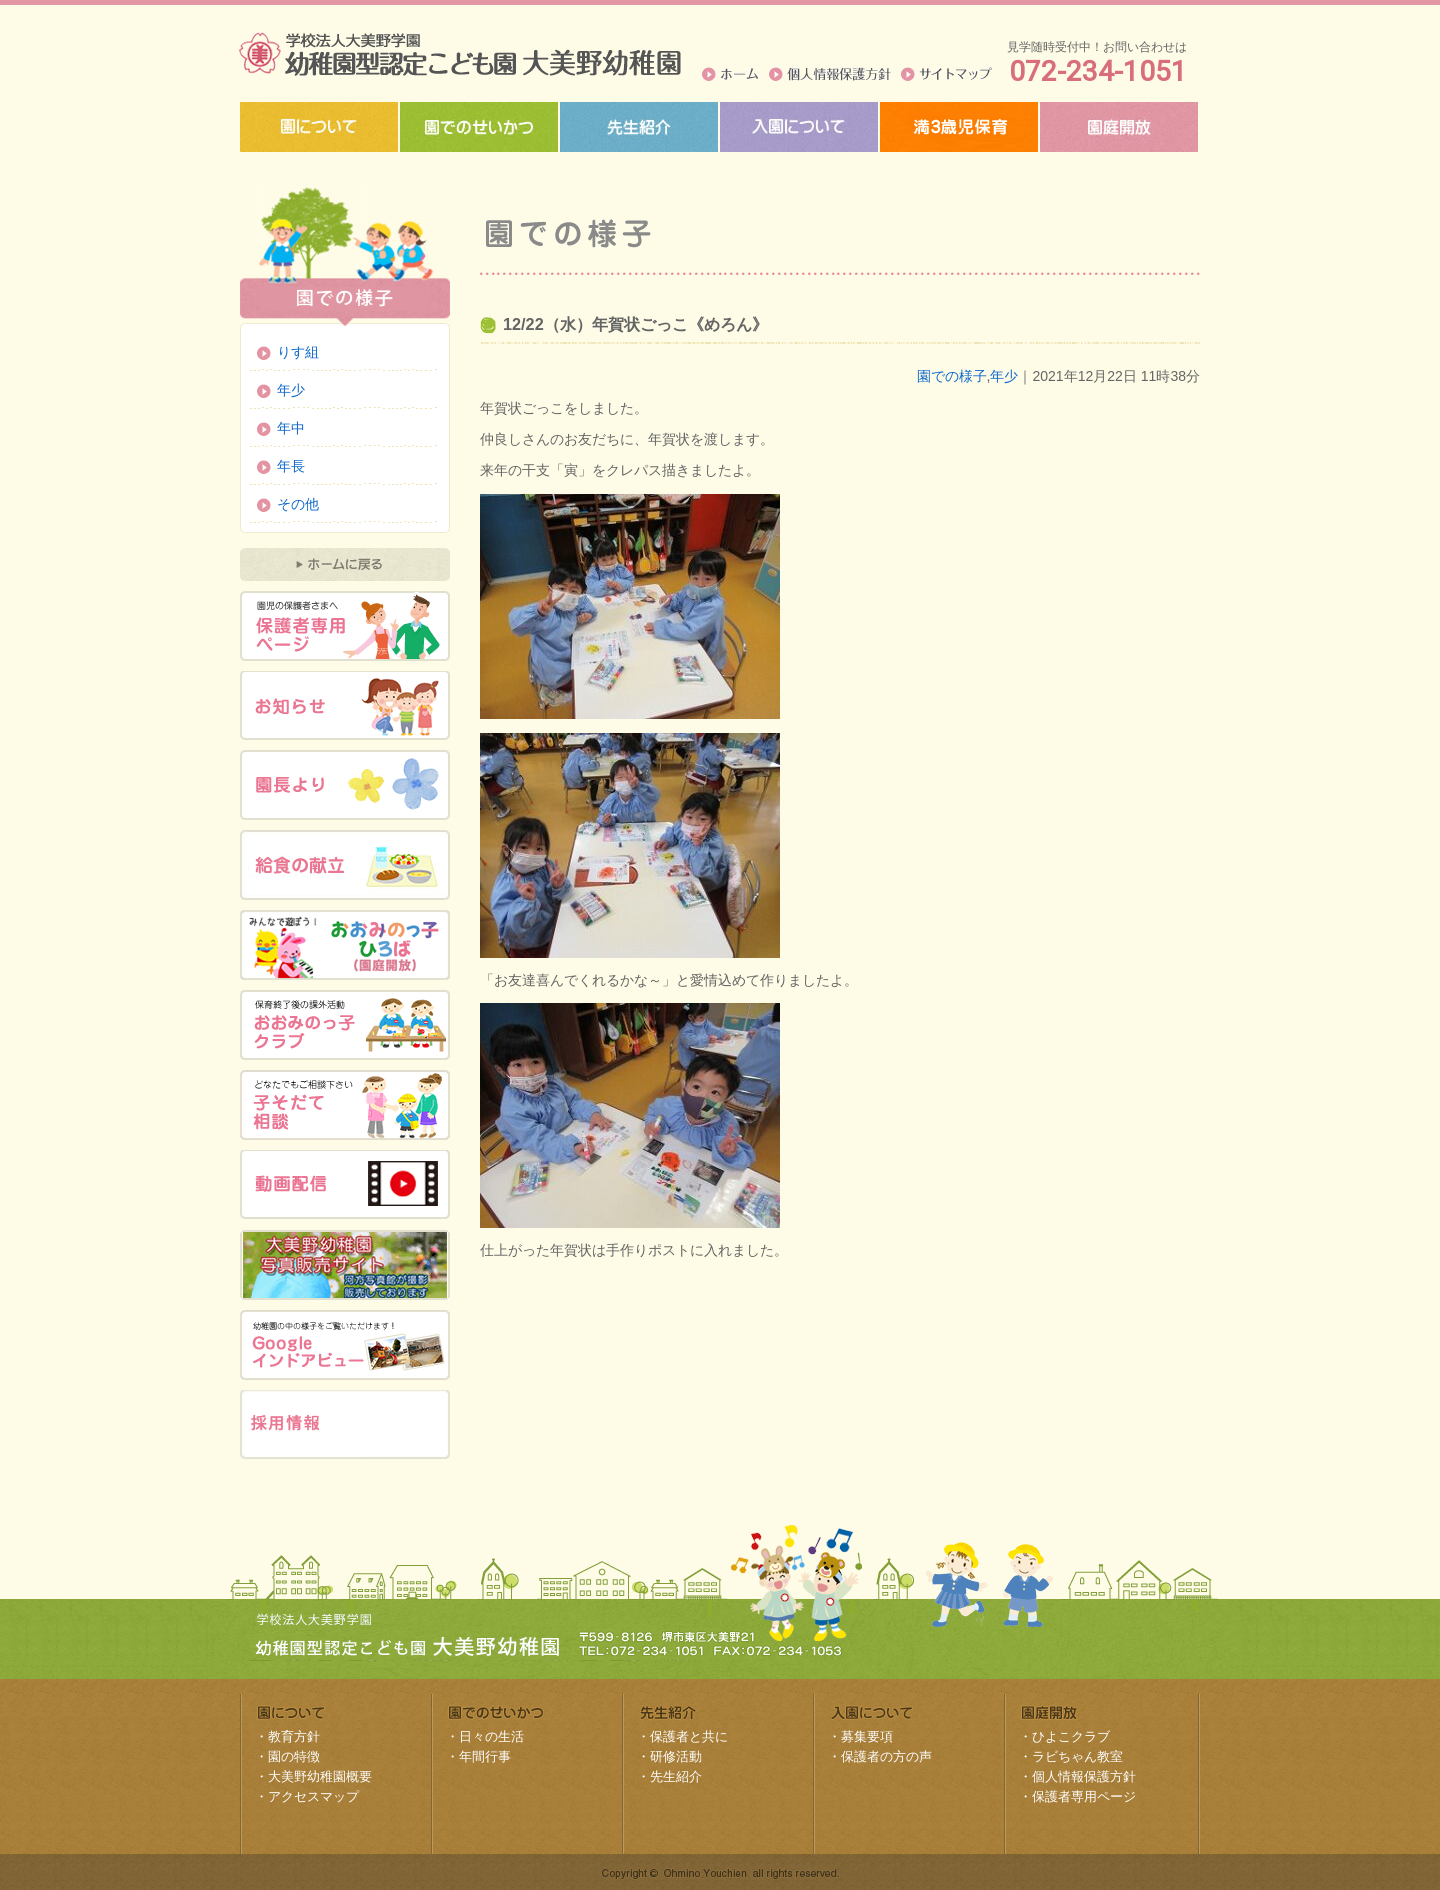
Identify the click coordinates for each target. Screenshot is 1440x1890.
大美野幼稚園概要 (320, 1776)
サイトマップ (946, 74)
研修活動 (676, 1756)
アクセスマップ (313, 1796)
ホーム (730, 74)
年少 (1004, 376)
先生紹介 (676, 1776)
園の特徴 (294, 1756)
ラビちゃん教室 (1077, 1756)
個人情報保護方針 (830, 74)
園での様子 (952, 376)
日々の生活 (491, 1736)
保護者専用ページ (1084, 1796)
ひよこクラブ (1071, 1736)
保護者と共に (689, 1736)
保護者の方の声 (886, 1756)
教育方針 (294, 1736)
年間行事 (485, 1756)
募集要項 (867, 1736)
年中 (291, 428)
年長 (291, 466)
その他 (298, 504)
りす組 (298, 352)
